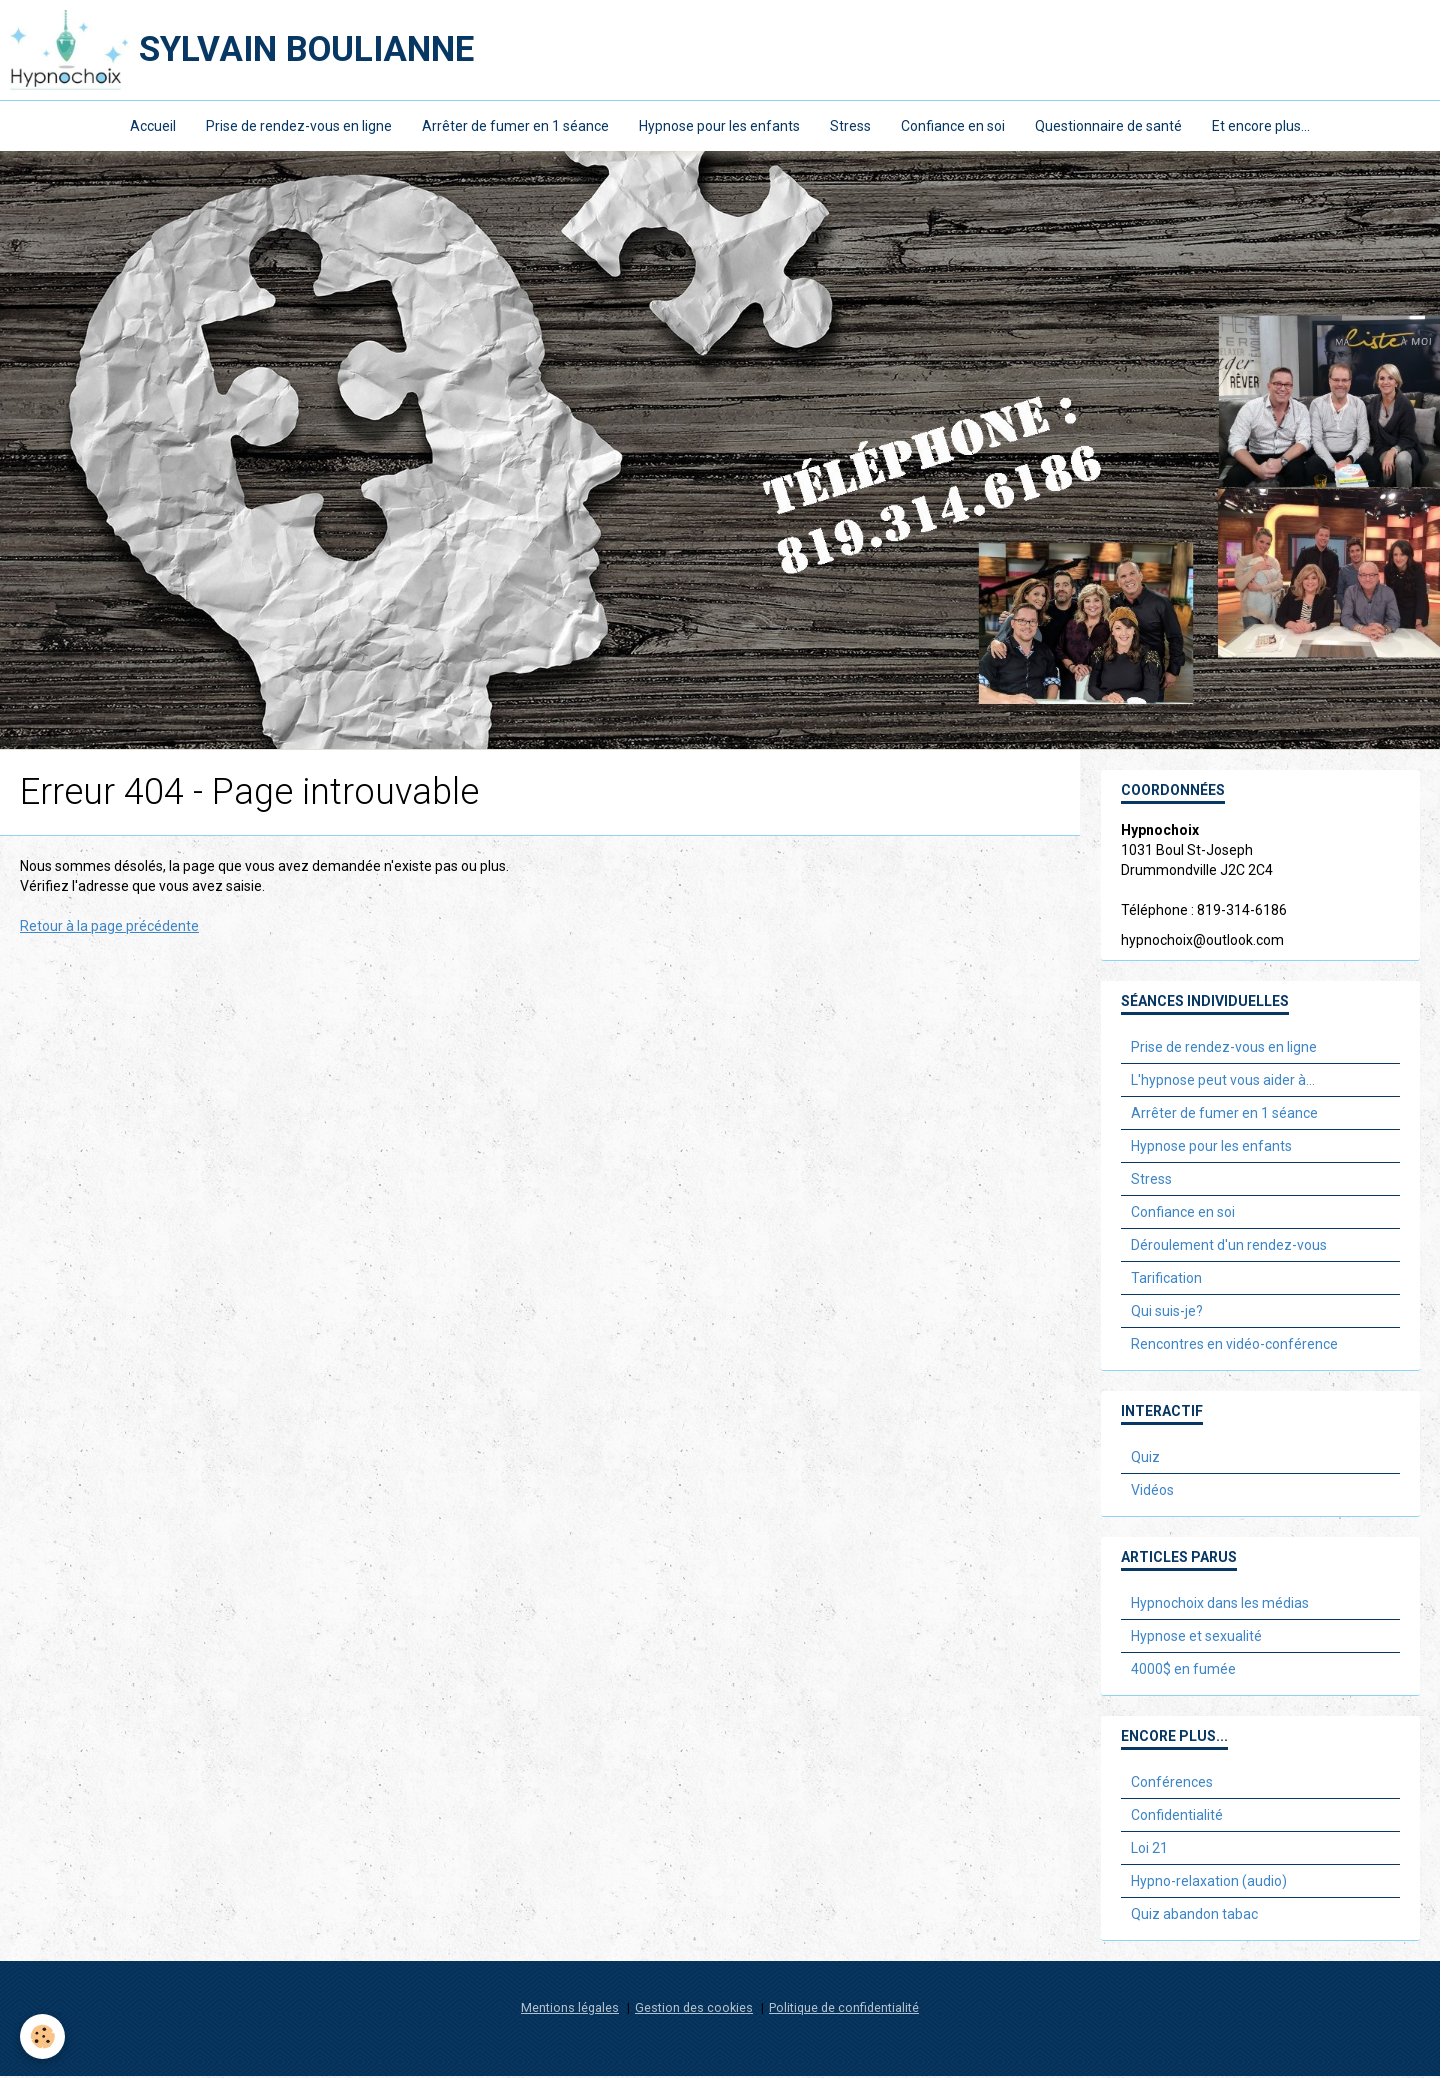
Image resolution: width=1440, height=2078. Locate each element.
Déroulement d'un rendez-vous (1229, 1247)
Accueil (153, 126)
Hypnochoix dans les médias (1220, 1605)
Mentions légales (570, 2009)
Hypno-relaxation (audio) (1209, 1883)
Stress (850, 126)
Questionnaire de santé (1108, 126)
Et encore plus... (1261, 126)
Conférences (1172, 1784)
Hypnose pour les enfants (719, 126)
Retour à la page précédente (109, 928)
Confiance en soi (953, 126)
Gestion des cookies (694, 2009)
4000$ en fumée (1183, 1671)
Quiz (1145, 1459)
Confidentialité (1177, 1817)
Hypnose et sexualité (1196, 1638)
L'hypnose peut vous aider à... (1223, 1082)
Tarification (1166, 1280)
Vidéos (1152, 1492)
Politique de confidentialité (844, 2009)
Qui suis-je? (1167, 1313)
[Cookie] (42, 2036)
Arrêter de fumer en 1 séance (515, 126)
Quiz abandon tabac (1194, 1916)
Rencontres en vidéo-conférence (1234, 1346)
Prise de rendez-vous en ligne (299, 126)
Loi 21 (1149, 1850)
